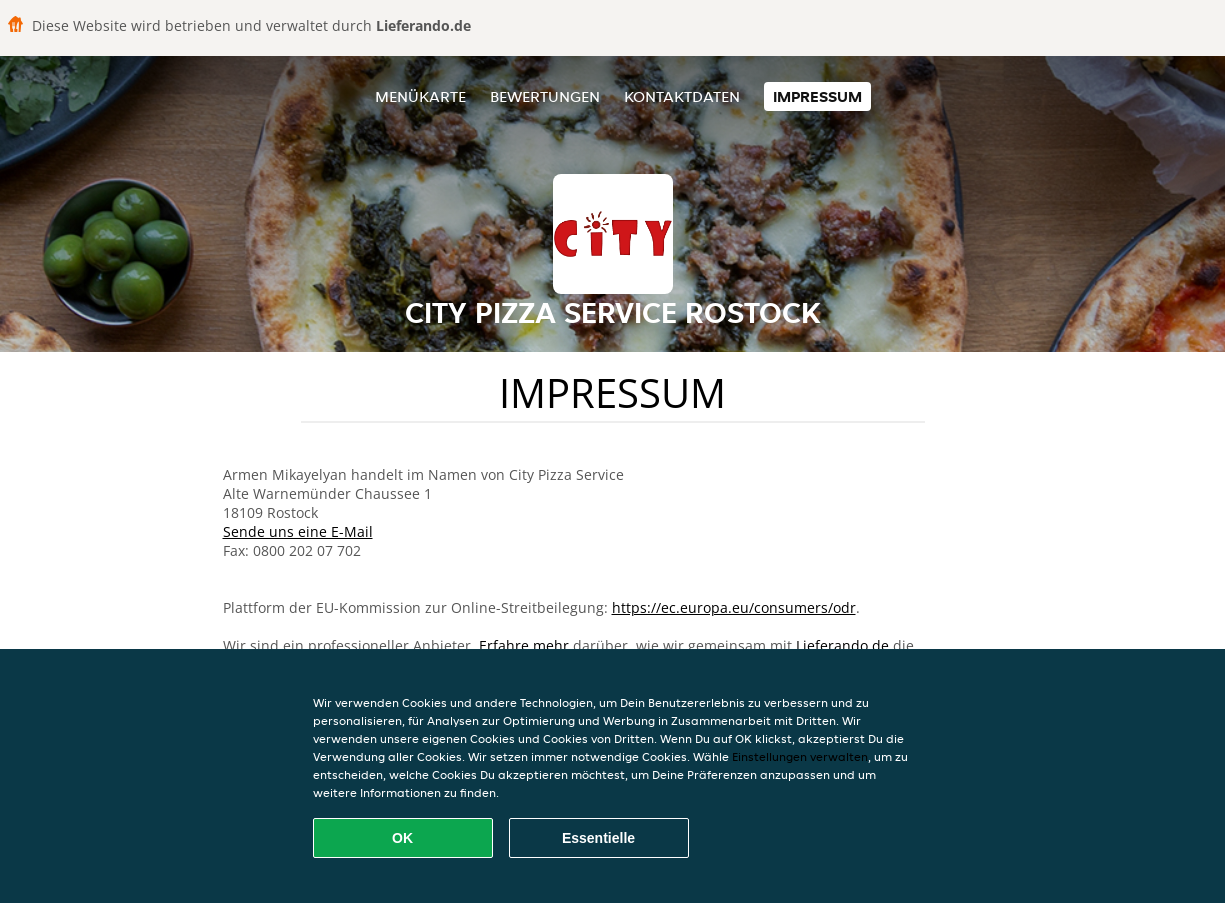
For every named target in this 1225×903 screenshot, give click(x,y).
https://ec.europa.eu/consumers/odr (734, 607)
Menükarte (420, 96)
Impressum (817, 96)
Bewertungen (545, 96)
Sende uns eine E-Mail (298, 531)
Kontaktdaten (682, 96)
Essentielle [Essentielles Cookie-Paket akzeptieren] (598, 838)
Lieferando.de (842, 645)
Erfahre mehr (524, 645)
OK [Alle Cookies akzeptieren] (402, 838)
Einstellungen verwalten (800, 756)
